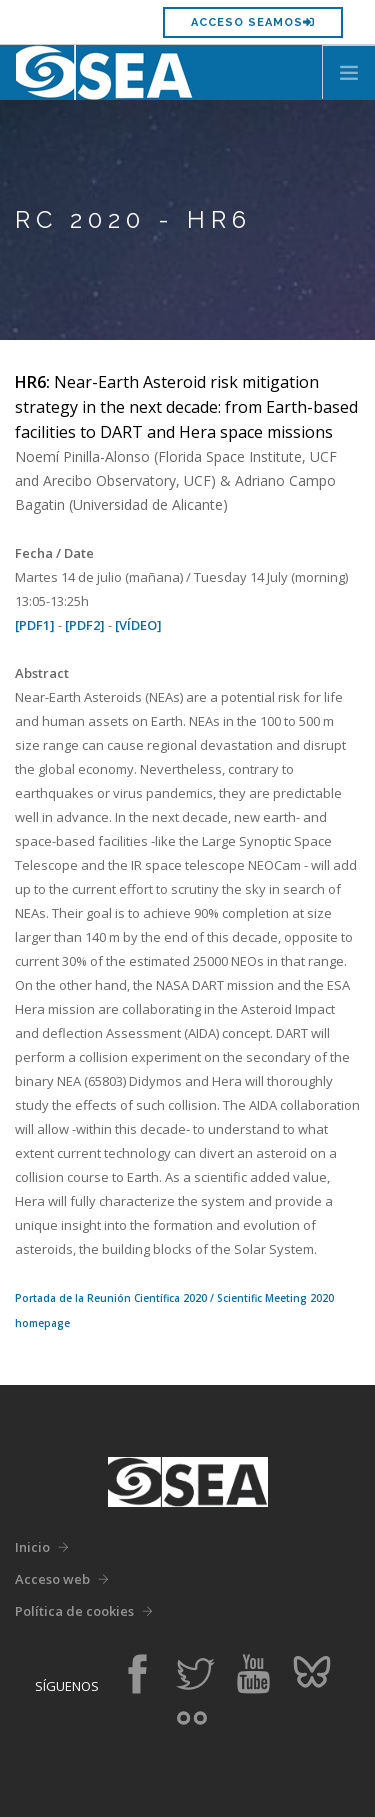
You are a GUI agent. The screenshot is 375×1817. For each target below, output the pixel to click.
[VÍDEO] (138, 625)
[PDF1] (35, 625)
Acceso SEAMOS (253, 22)
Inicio (32, 1547)
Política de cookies (74, 1611)
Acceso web (52, 1579)
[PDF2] (85, 625)
